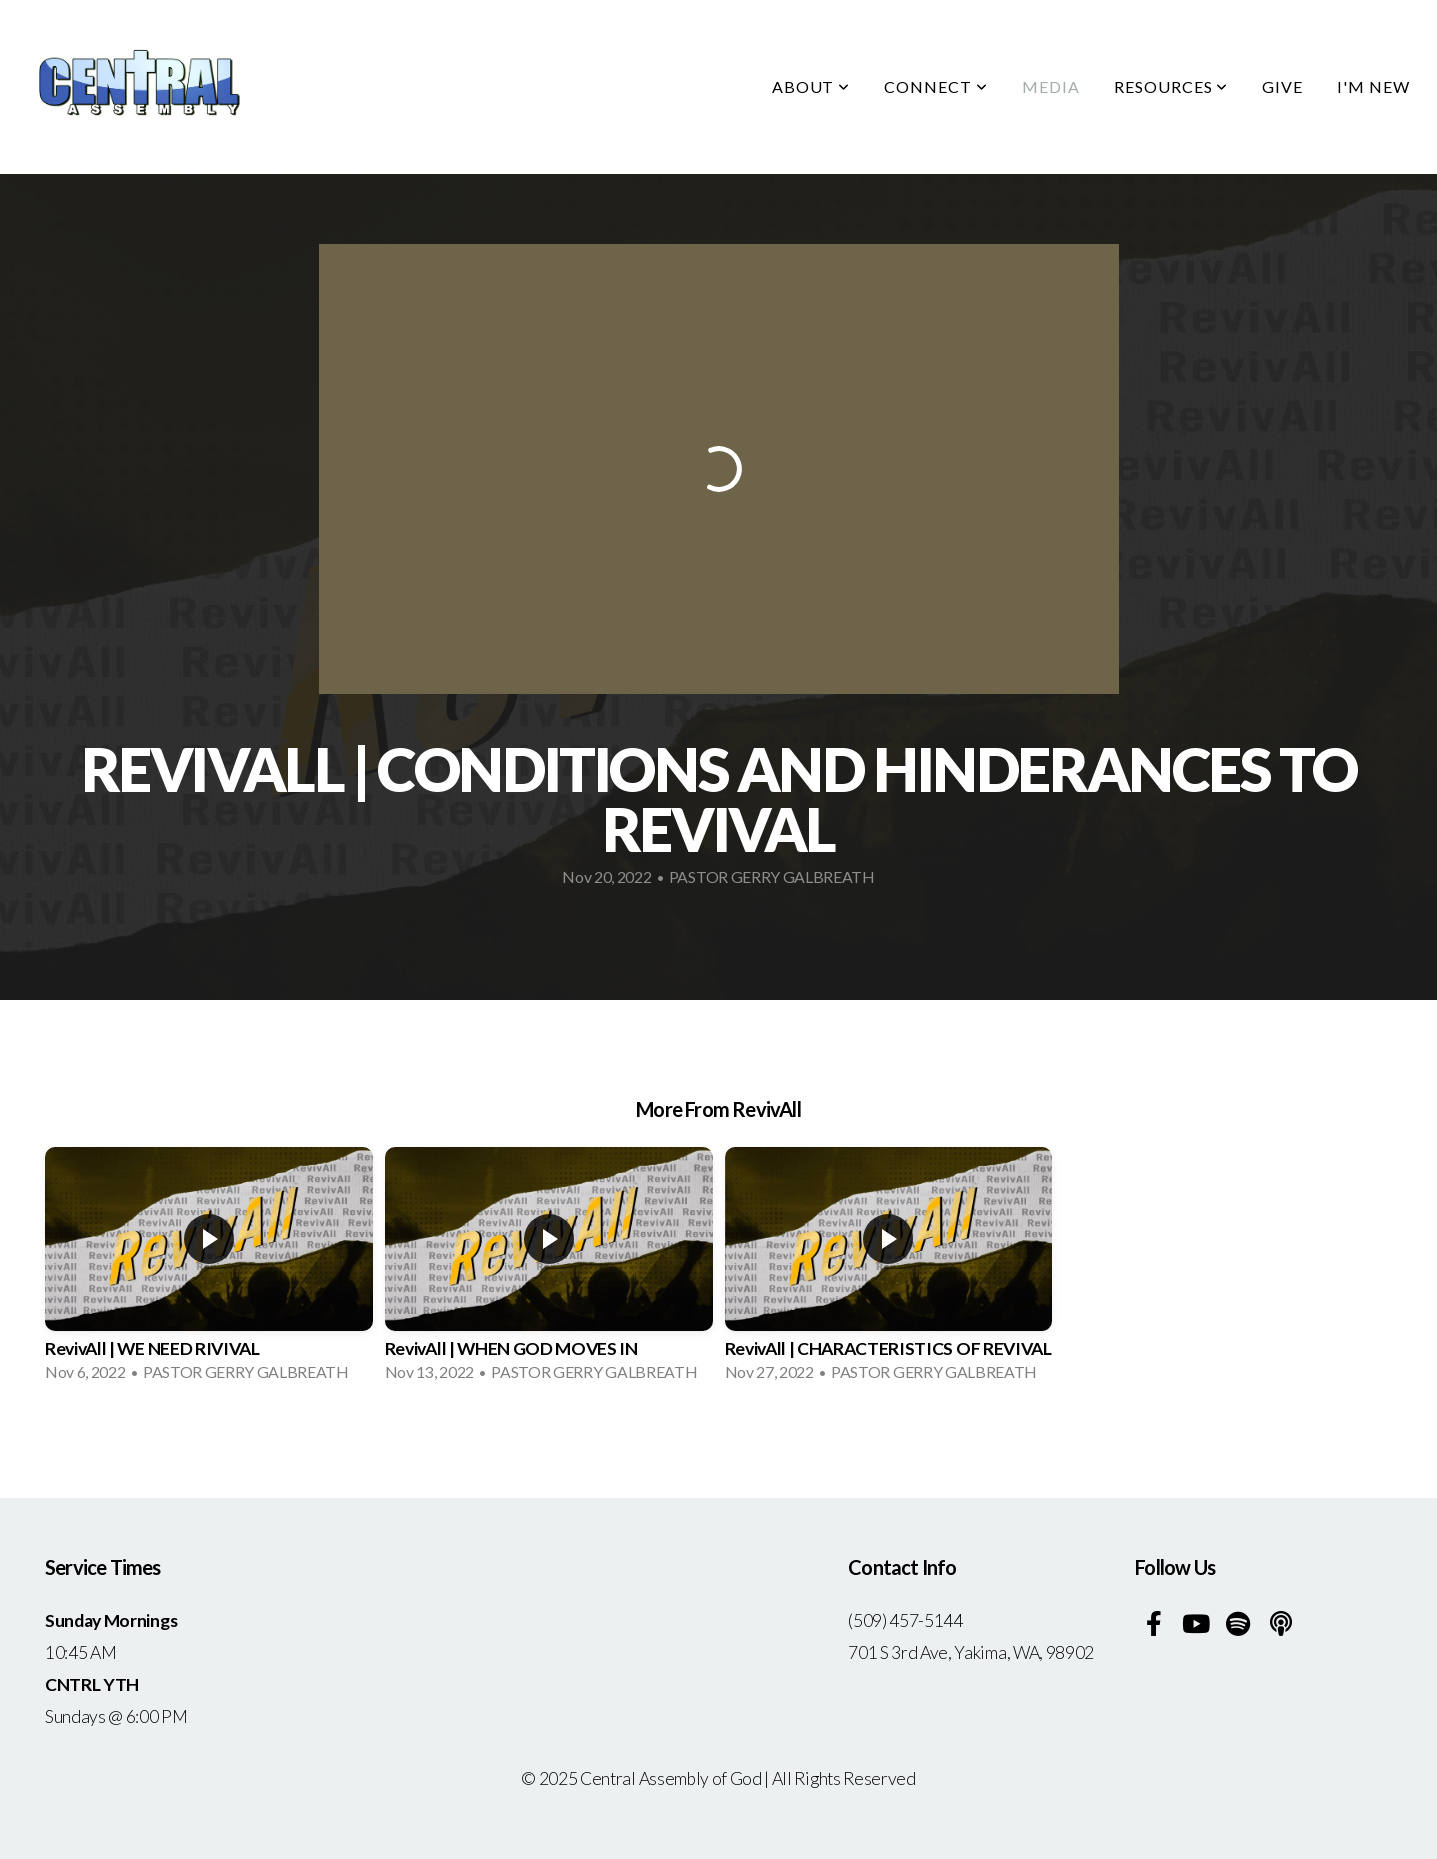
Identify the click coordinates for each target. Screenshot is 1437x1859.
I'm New (1373, 86)
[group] (209, 1271)
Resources (1171, 86)
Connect (936, 86)
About (811, 86)
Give (1282, 86)
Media (1051, 86)
